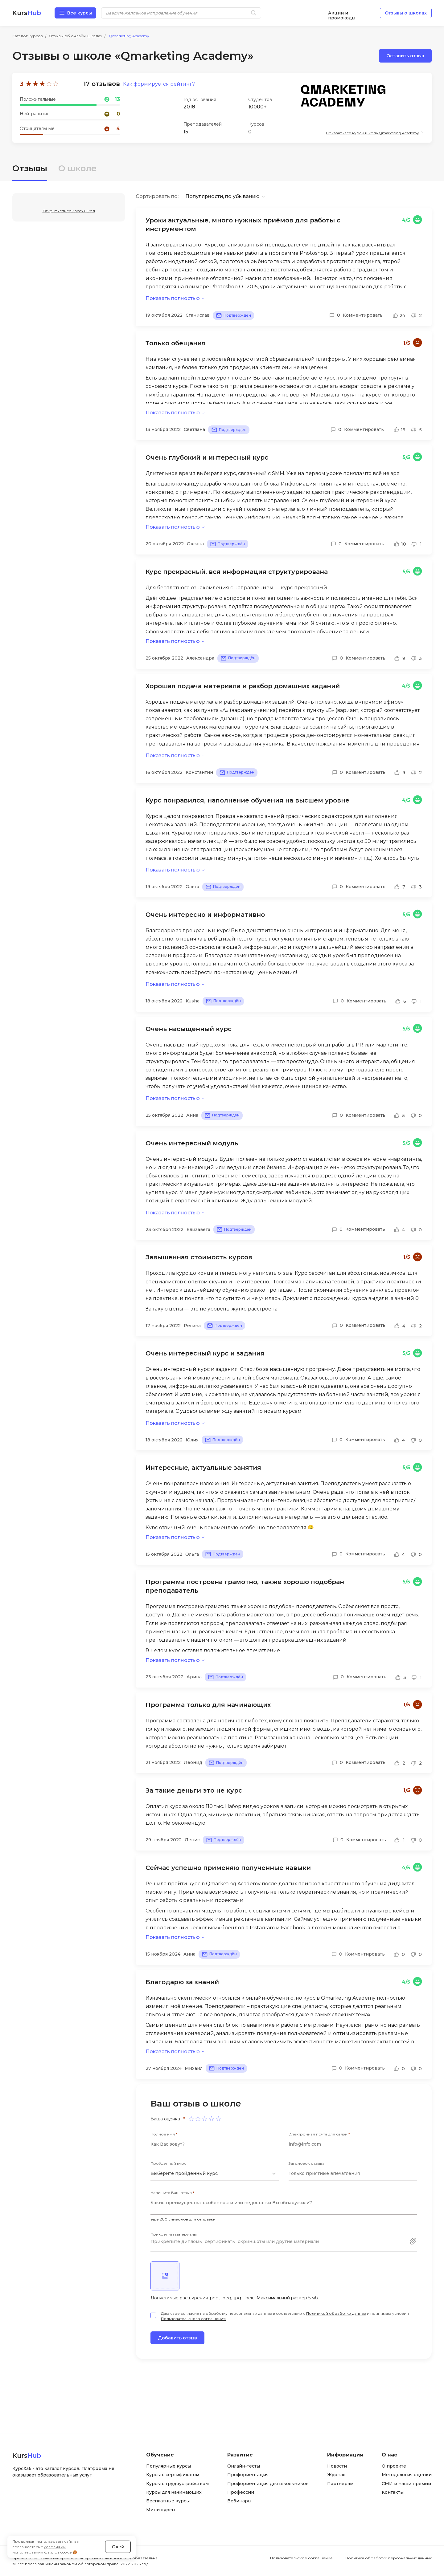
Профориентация (248, 2475)
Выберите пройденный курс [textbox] (184, 2173)
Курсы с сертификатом (172, 2475)
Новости (337, 2466)
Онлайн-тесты (243, 2466)
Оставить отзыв (405, 56)
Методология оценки (407, 2475)
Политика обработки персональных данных (388, 2558)
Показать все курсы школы (372, 133)
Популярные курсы (168, 2466)
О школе (77, 168)
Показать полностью (173, 298)
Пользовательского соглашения (193, 2319)
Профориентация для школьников (268, 2484)
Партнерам (340, 2484)
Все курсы (79, 13)
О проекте (394, 2466)
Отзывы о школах (406, 13)
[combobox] (214, 2174)
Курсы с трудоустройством (177, 2484)
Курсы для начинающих (174, 2492)
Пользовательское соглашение (301, 2558)
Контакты (393, 2492)
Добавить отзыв (177, 2338)
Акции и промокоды (341, 13)
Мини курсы (160, 2510)
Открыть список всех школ (69, 211)
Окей (118, 2546)
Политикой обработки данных (336, 2313)
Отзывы (29, 168)
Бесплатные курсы (168, 2501)
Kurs (26, 13)
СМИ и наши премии (406, 2484)
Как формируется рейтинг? (159, 84)
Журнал (336, 2475)
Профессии (240, 2492)
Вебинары (239, 2501)
